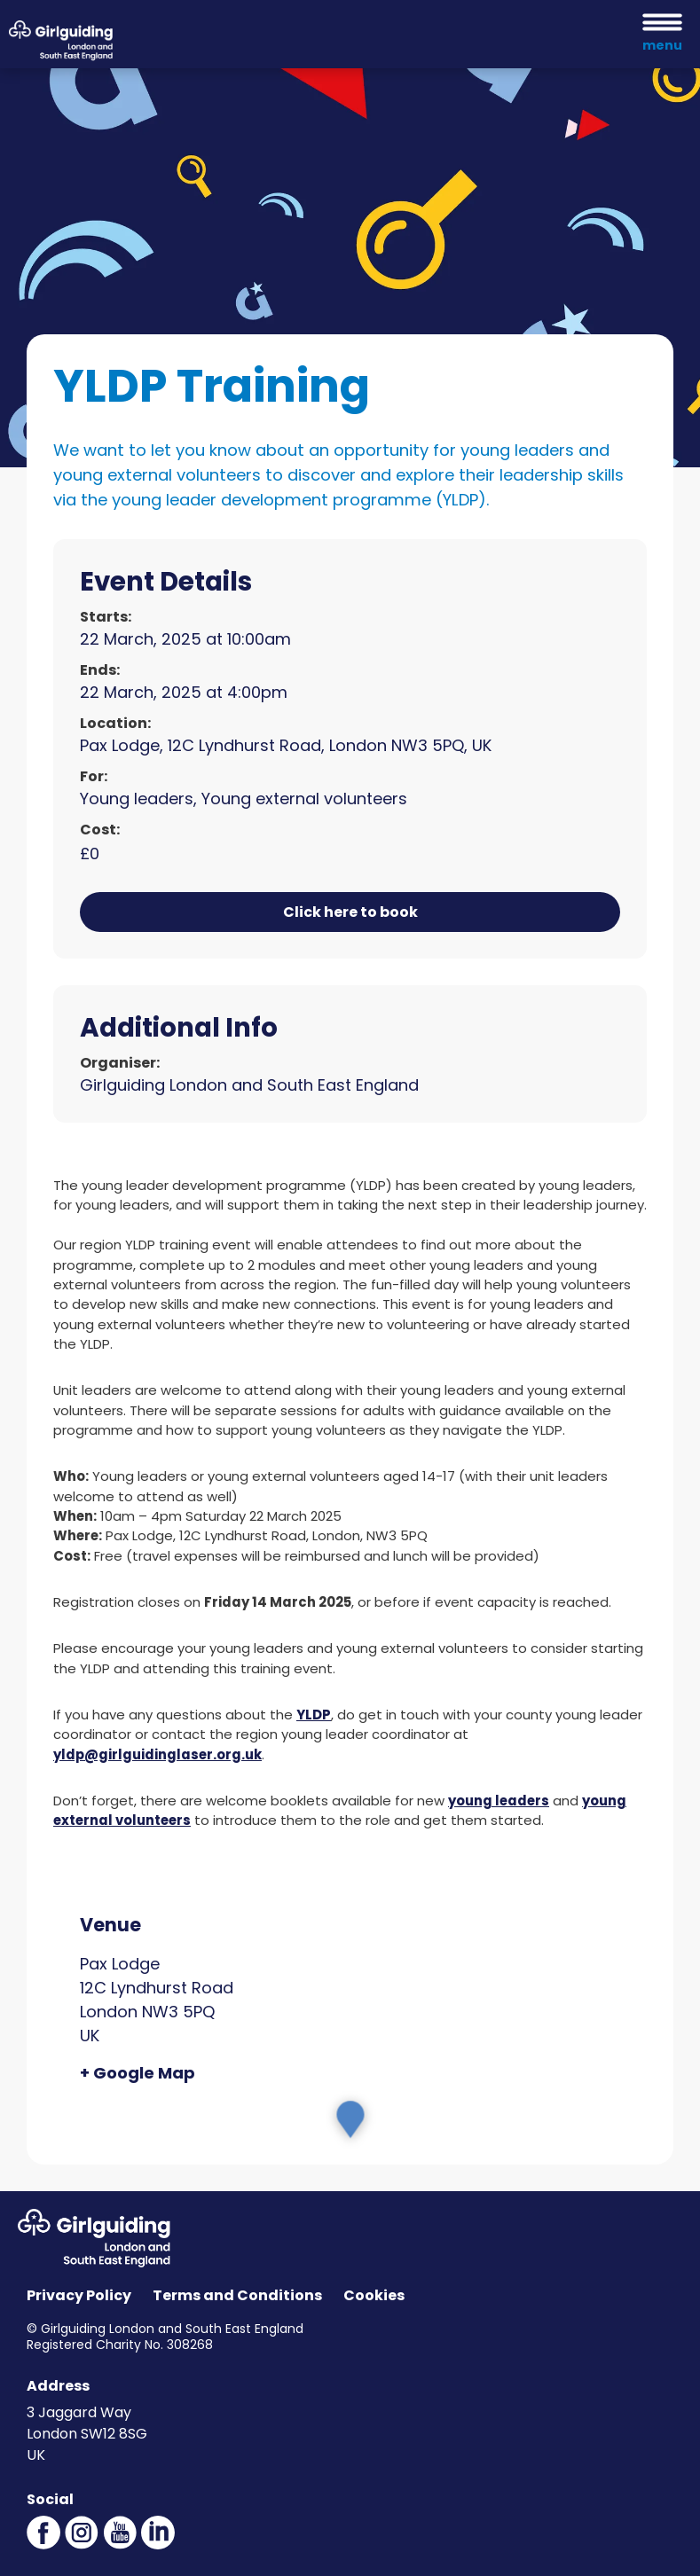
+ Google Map (137, 2073)
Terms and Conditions (237, 2295)
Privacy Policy (79, 2295)
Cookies (374, 2295)
